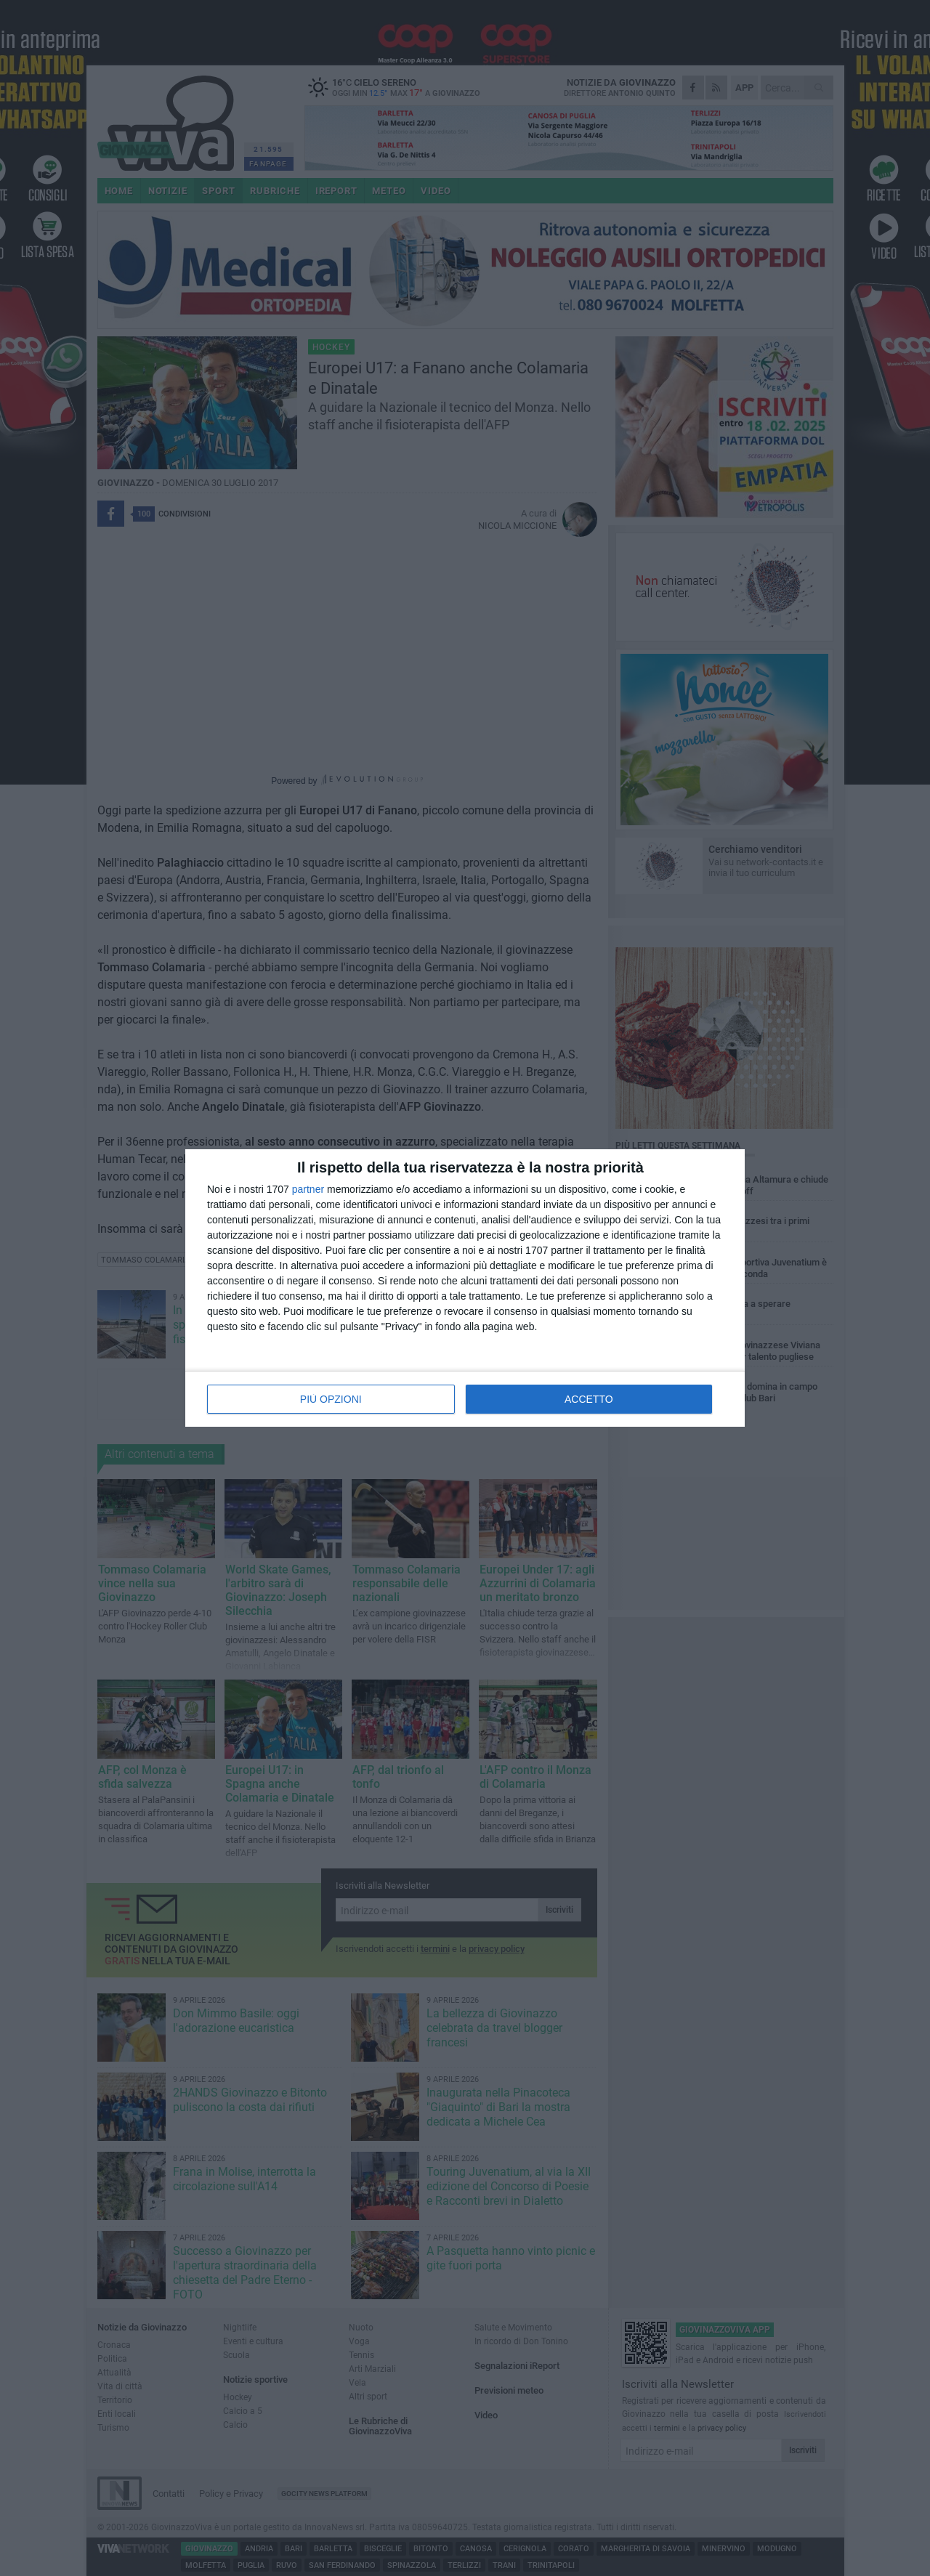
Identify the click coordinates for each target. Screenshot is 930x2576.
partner (308, 1189)
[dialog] (465, 1288)
